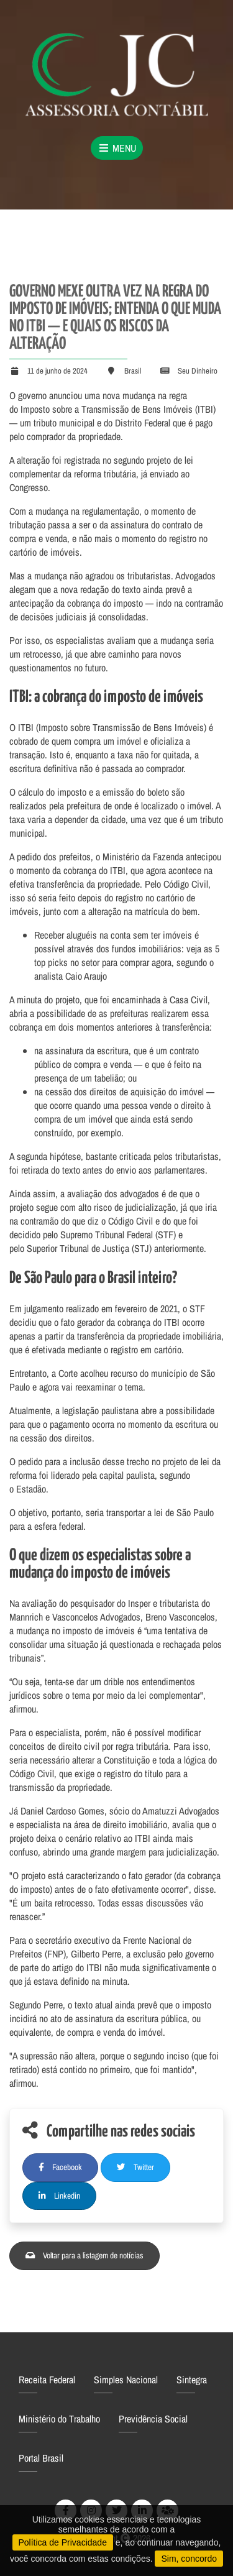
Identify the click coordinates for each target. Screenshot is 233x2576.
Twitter (135, 2167)
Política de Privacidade (63, 2542)
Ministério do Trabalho (59, 2419)
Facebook (60, 2167)
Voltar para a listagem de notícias (84, 2255)
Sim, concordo (188, 2559)
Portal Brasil (41, 2458)
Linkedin (59, 2195)
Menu (117, 148)
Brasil (132, 371)
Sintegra (191, 2379)
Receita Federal (47, 2379)
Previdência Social (153, 2419)
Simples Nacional (126, 2379)
